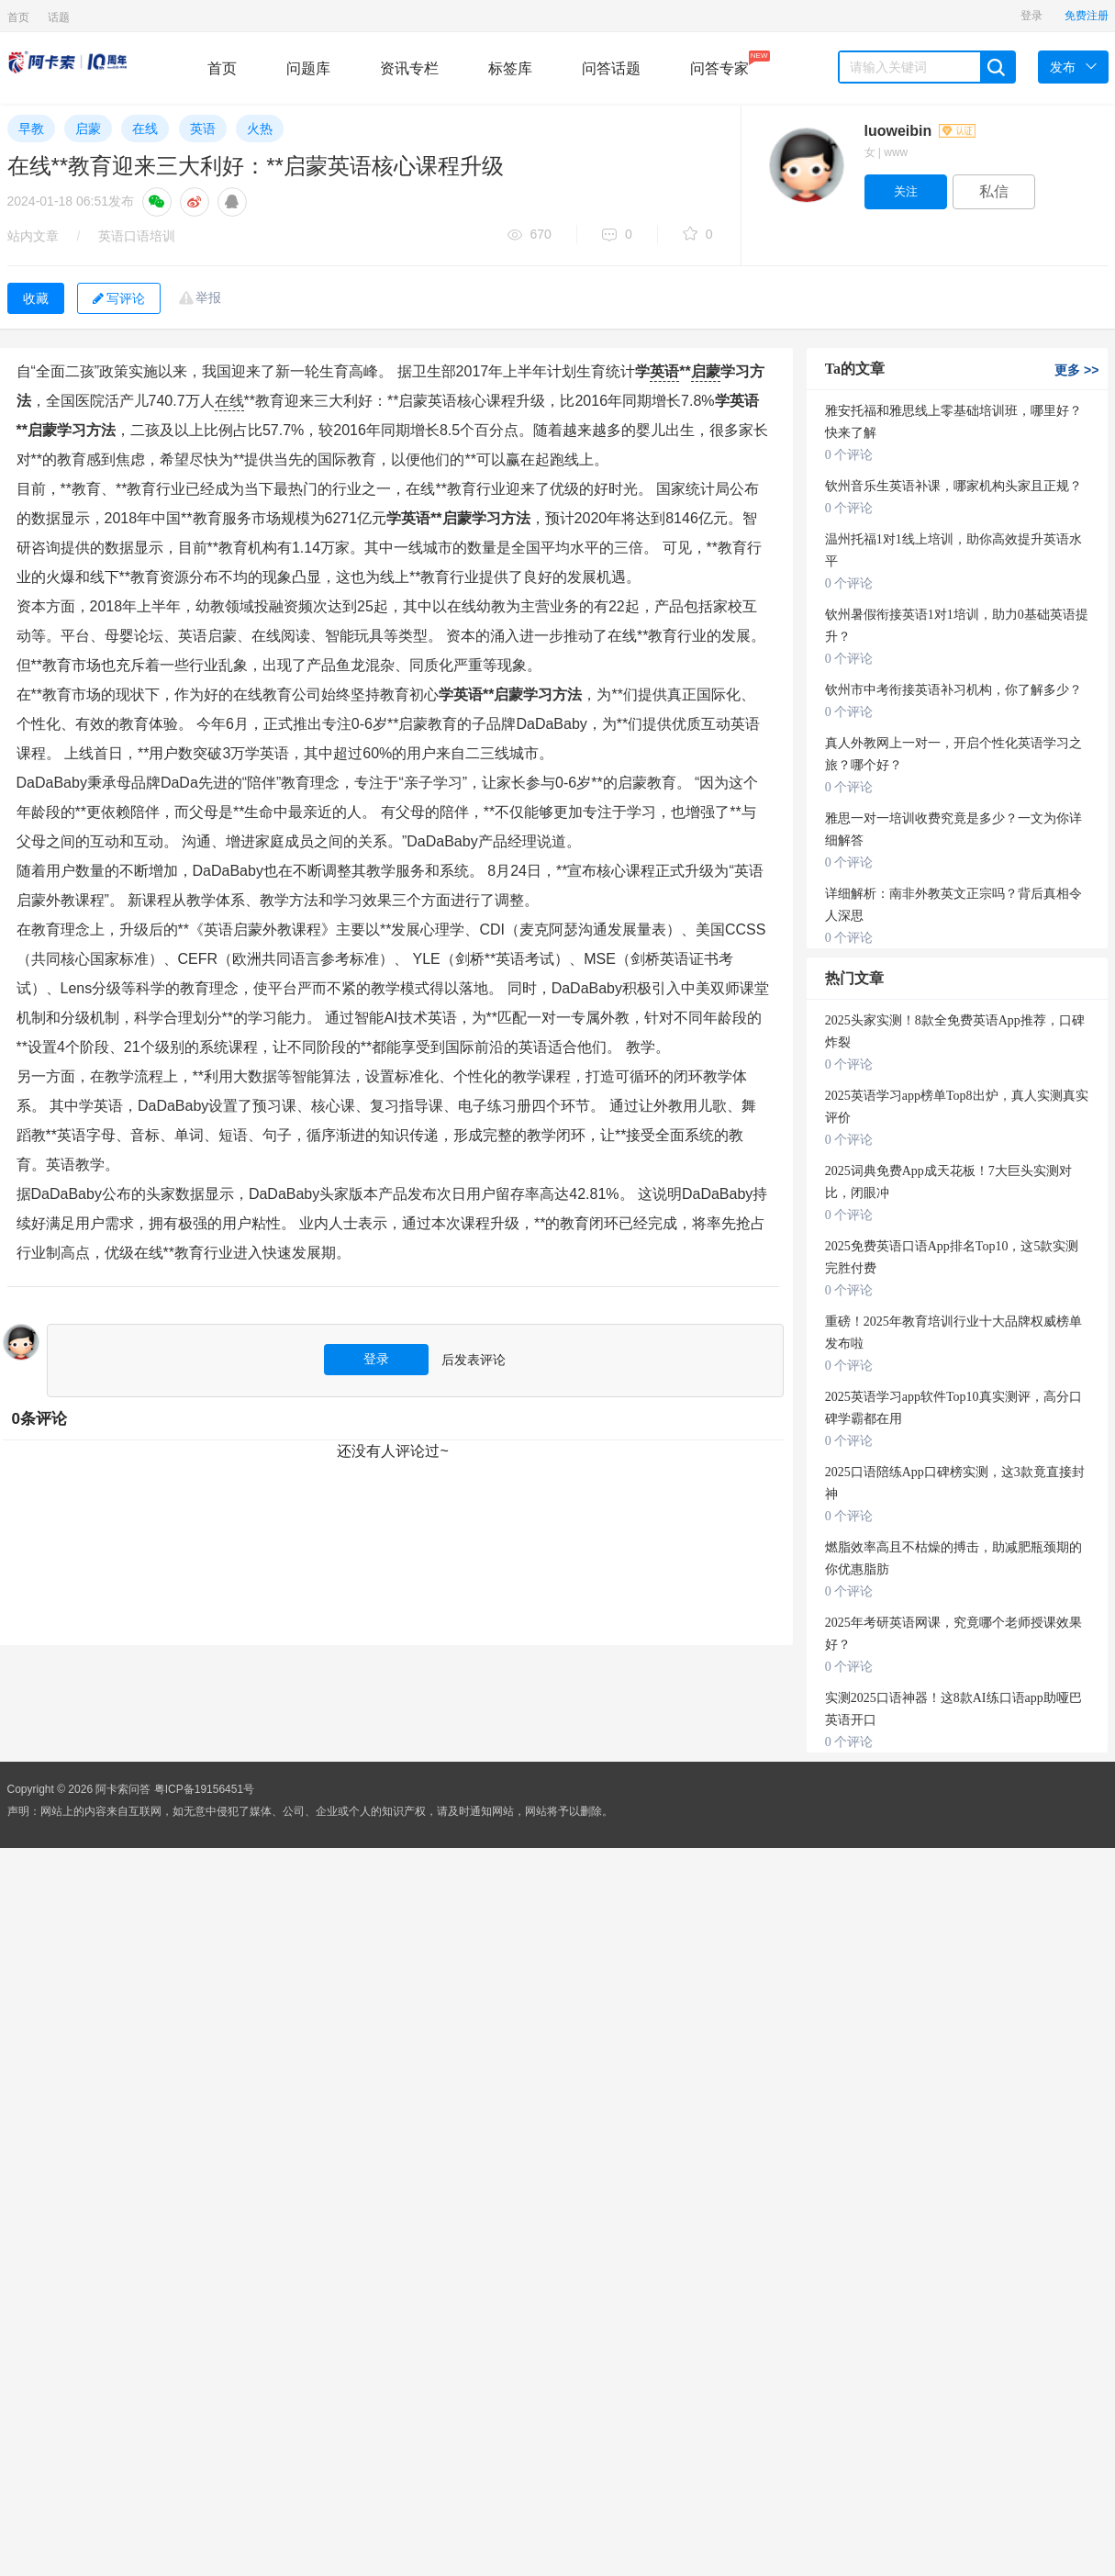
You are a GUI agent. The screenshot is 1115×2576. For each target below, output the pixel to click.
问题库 (308, 68)
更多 (1076, 370)
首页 (18, 17)
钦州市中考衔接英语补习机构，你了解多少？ (953, 690)
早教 (31, 128)
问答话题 (611, 68)
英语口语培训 (136, 236)
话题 (59, 17)
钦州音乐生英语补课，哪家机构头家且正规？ (953, 486)
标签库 (510, 68)
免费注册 (1087, 15)
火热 (260, 128)
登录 (1031, 15)
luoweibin (920, 131)
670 (529, 235)
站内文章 (33, 236)
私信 (994, 191)
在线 (145, 128)
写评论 (119, 298)
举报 (208, 297)
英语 (203, 128)
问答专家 (719, 63)
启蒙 (88, 128)
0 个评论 (849, 455)
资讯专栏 (409, 68)
